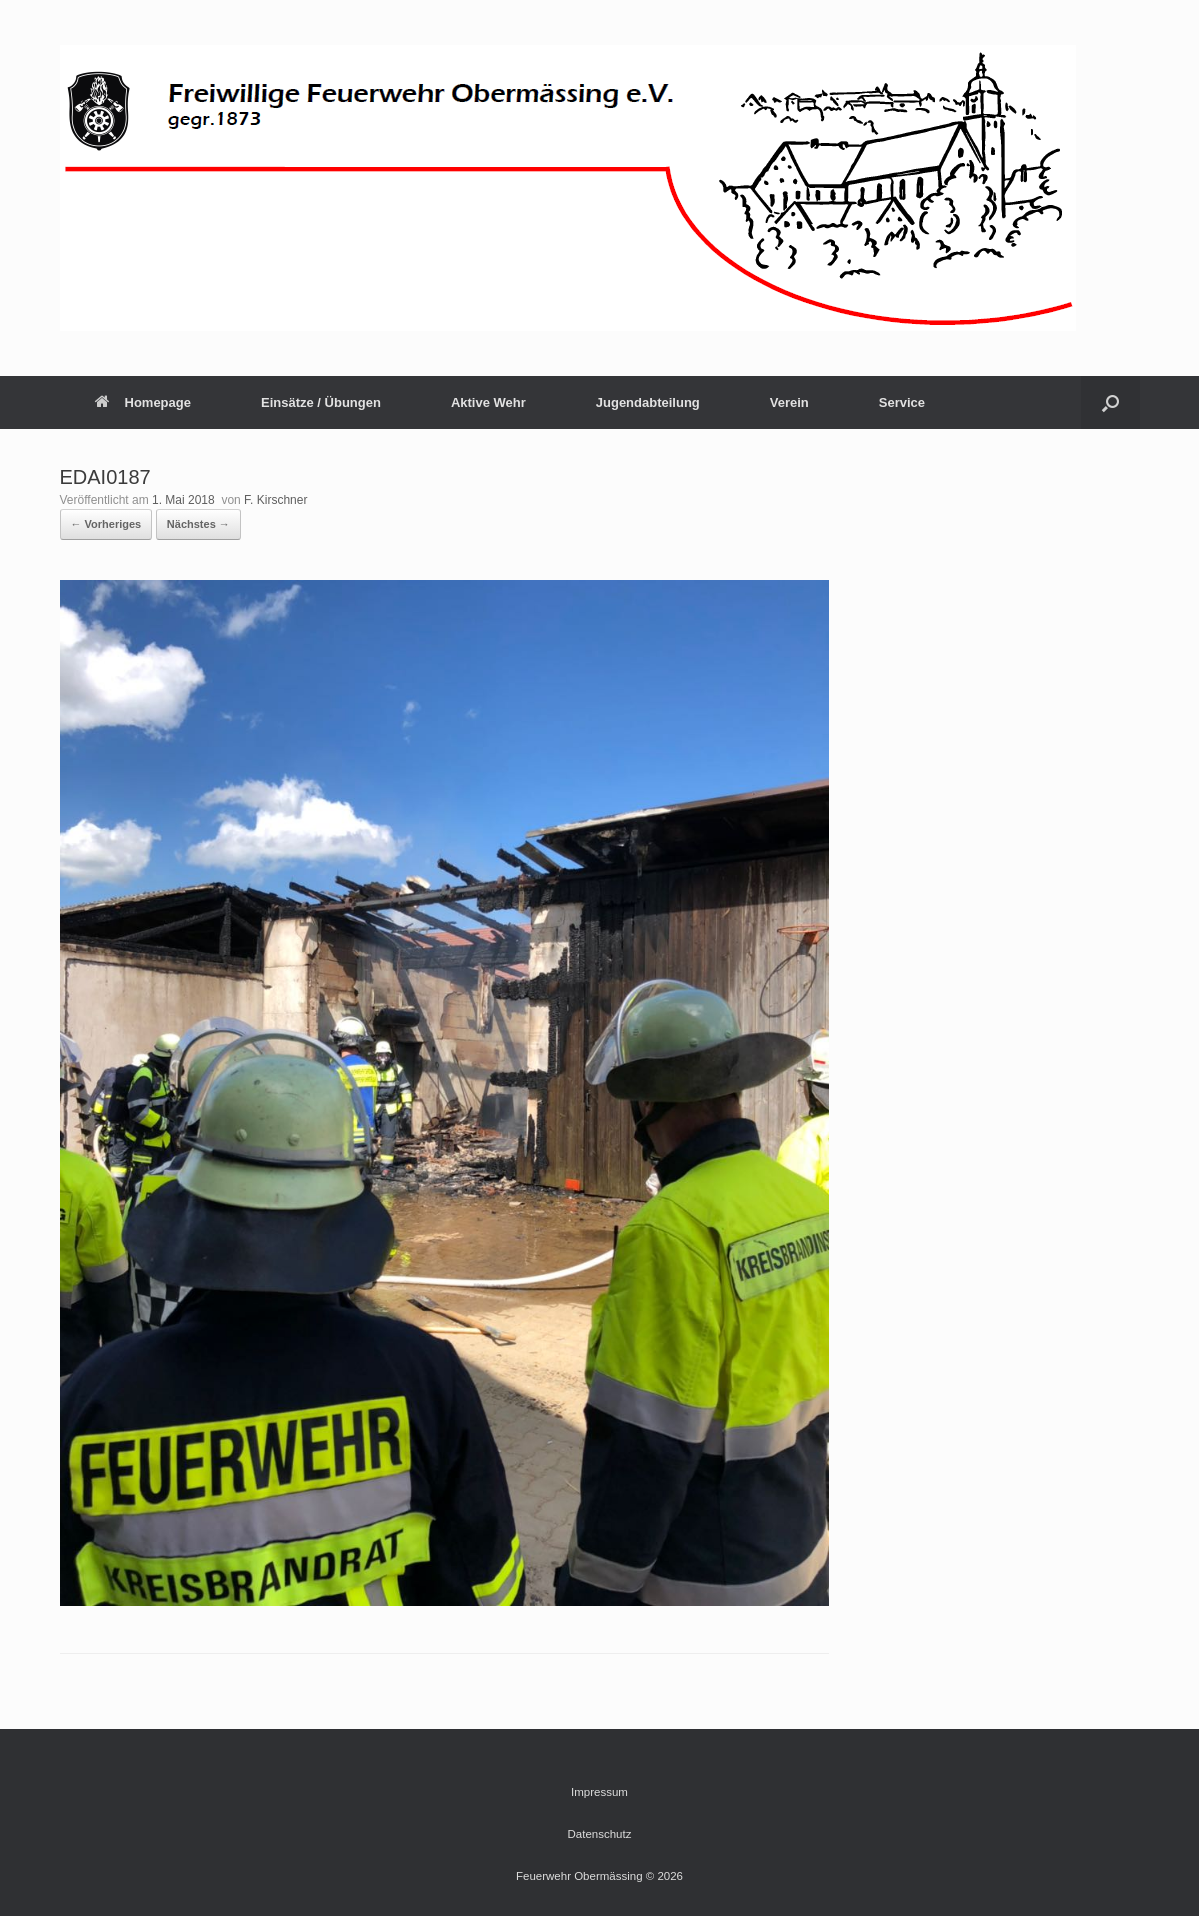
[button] (1110, 402)
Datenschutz (600, 1834)
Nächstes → (198, 524)
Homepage (143, 402)
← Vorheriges (106, 524)
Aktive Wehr (488, 402)
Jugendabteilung (648, 402)
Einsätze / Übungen (321, 402)
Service (902, 402)
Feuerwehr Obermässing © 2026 (599, 1876)
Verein (789, 402)
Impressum (599, 1792)
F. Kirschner (275, 500)
